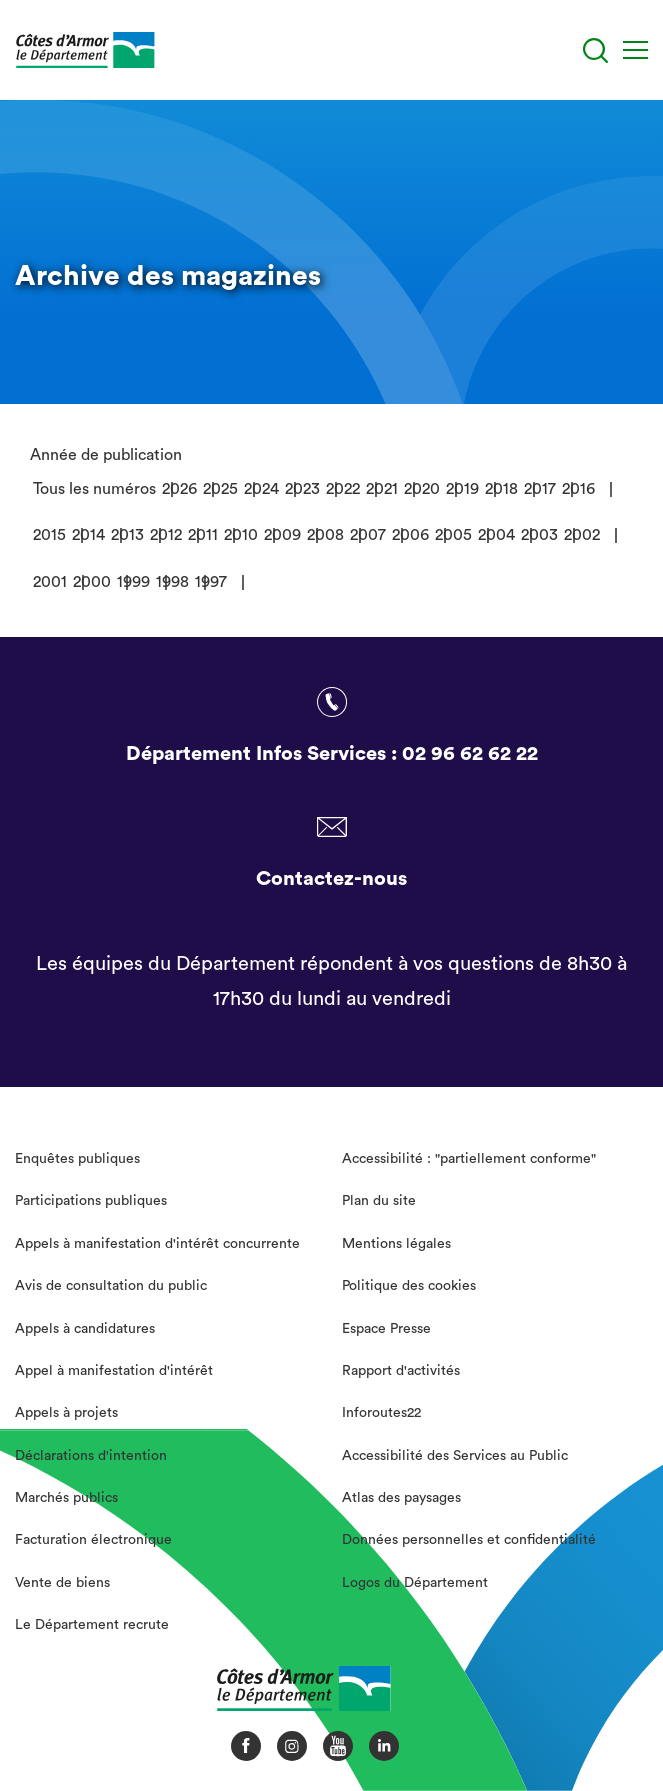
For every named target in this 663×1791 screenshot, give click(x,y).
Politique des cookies (409, 1286)
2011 (203, 535)
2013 (127, 535)
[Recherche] (595, 50)
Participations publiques (91, 1201)
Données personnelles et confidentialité (469, 1540)
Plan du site (379, 1201)
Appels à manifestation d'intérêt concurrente (157, 1244)
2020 (422, 489)
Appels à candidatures (85, 1329)
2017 (540, 489)
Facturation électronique (93, 1540)
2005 (453, 535)
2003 (539, 535)
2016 (578, 489)
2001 (50, 582)
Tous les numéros (94, 489)
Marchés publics (66, 1498)
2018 (501, 489)
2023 (302, 489)
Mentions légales (396, 1244)
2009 (282, 535)
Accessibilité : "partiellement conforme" (469, 1159)
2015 (49, 535)
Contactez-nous (331, 879)
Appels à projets (66, 1413)
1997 (211, 582)
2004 (496, 535)
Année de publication (106, 455)
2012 (166, 535)
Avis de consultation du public (111, 1286)
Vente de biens (62, 1583)
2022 (343, 489)
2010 (241, 535)
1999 (133, 582)
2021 (382, 489)
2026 (179, 489)
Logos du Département (415, 1583)
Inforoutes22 (381, 1413)
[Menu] (635, 50)
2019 (462, 489)
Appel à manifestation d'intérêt (114, 1371)
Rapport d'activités (401, 1371)
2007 (368, 535)
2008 (325, 535)
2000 (92, 582)
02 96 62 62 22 (470, 754)
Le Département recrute (92, 1625)
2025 (220, 489)
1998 (172, 582)
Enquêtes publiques (77, 1159)
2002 (582, 535)
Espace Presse (386, 1329)
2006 (410, 535)
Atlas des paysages (401, 1498)
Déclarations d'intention (91, 1456)
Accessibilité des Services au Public (455, 1456)
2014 (88, 535)
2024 (261, 489)
